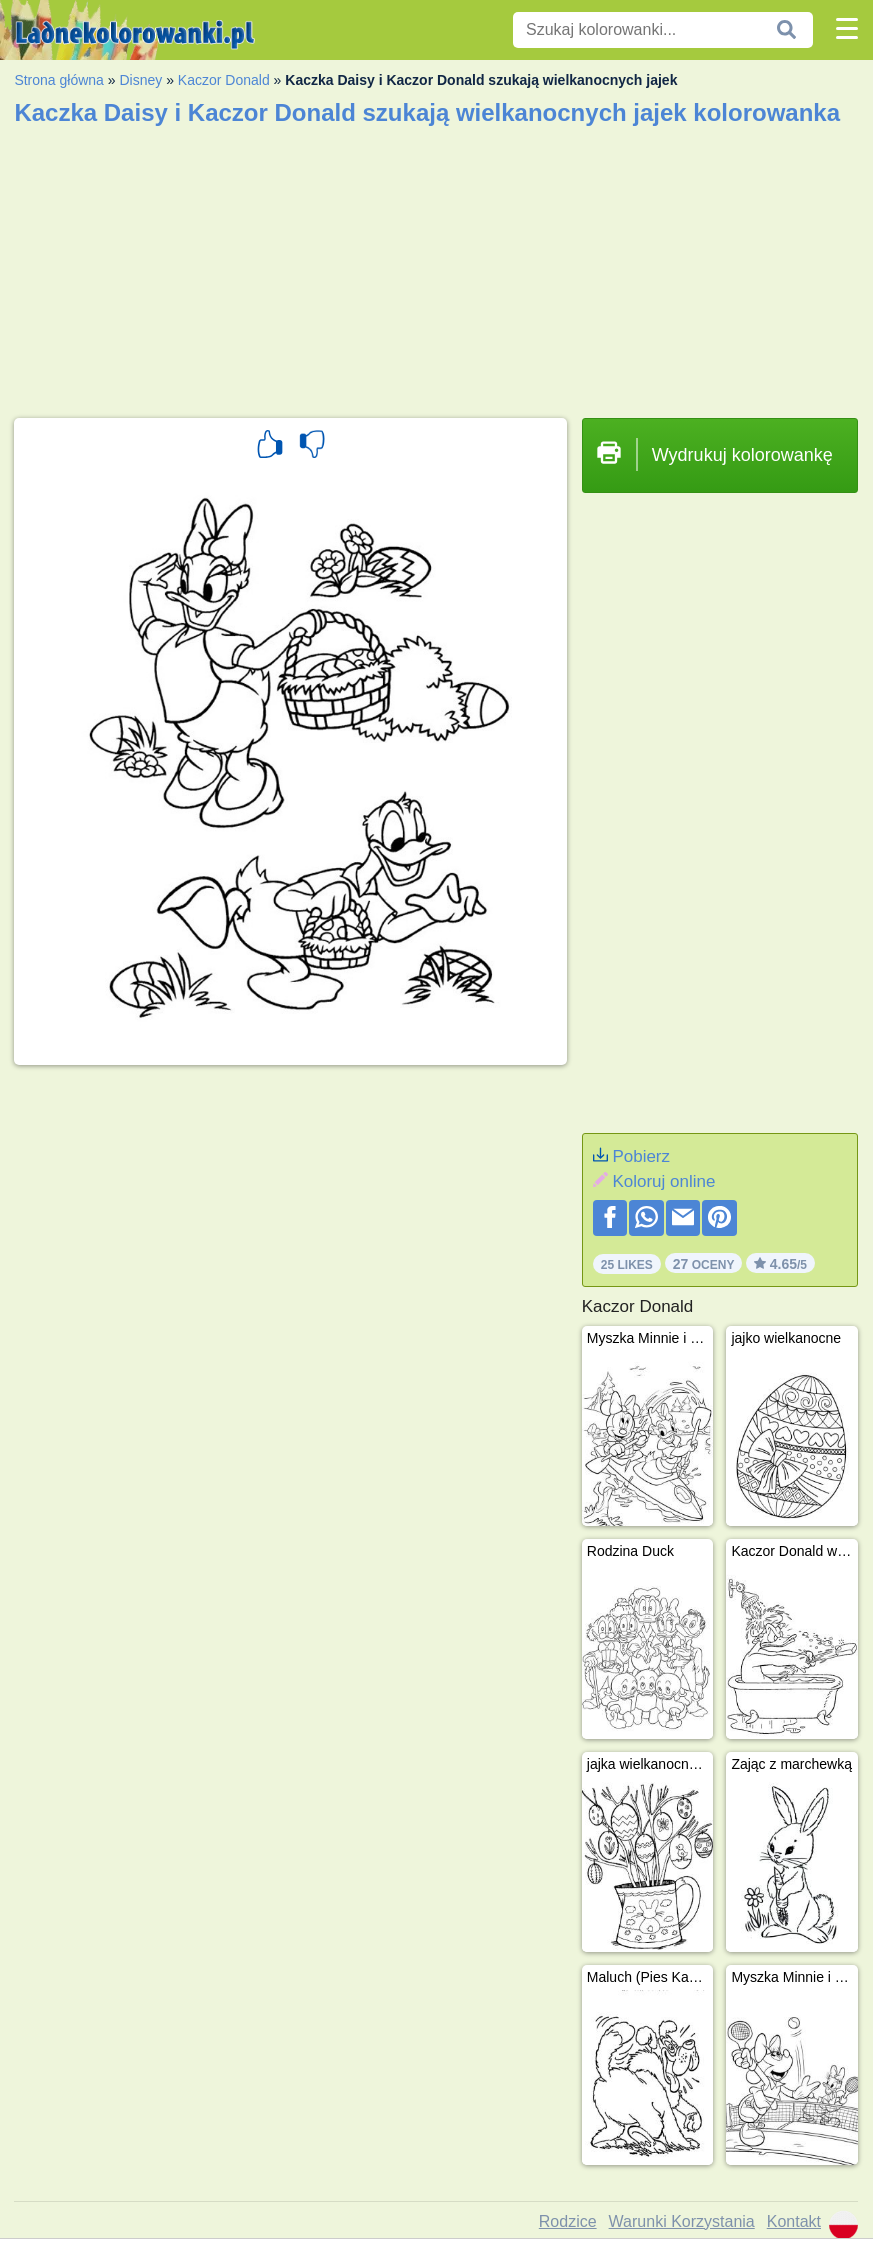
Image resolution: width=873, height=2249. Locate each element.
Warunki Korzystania (682, 2221)
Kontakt (794, 2221)
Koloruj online (663, 1181)
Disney (140, 80)
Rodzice (568, 2221)
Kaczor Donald (224, 80)
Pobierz (641, 1156)
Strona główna (59, 80)
